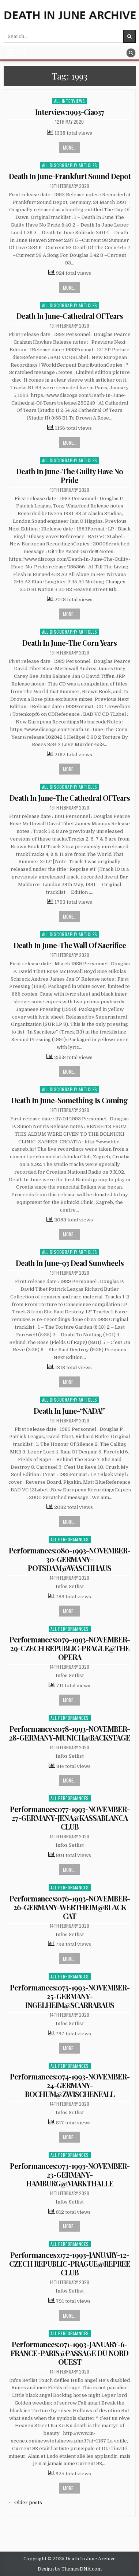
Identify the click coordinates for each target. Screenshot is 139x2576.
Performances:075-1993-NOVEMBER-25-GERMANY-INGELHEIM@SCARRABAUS (69, 1996)
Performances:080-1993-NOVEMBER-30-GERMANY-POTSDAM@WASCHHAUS (69, 1559)
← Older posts (25, 2502)
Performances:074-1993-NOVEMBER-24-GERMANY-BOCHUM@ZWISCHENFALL (69, 2085)
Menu (22, 53)
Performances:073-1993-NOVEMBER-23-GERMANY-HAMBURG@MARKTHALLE (69, 2174)
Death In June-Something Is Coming (69, 1100)
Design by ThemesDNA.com (70, 2569)
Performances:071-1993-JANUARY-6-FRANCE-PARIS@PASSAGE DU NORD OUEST (69, 2353)
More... (69, 147)
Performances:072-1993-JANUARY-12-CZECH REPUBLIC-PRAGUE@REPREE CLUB (69, 2263)
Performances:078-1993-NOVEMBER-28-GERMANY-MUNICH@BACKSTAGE (69, 1733)
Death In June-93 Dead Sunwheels (70, 1263)
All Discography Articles (69, 165)
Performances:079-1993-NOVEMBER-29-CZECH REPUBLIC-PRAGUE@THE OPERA (70, 1648)
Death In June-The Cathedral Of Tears (70, 798)
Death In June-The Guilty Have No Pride (69, 475)
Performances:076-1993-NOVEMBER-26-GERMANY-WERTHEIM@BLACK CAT (70, 1907)
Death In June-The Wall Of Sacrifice (70, 945)
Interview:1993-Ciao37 (69, 112)
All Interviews (69, 101)
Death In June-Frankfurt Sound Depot (70, 176)
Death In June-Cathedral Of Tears (69, 316)
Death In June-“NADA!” (69, 1411)
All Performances (69, 1539)
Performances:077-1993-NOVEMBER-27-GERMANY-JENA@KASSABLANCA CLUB (69, 1817)
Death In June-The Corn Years (69, 643)
